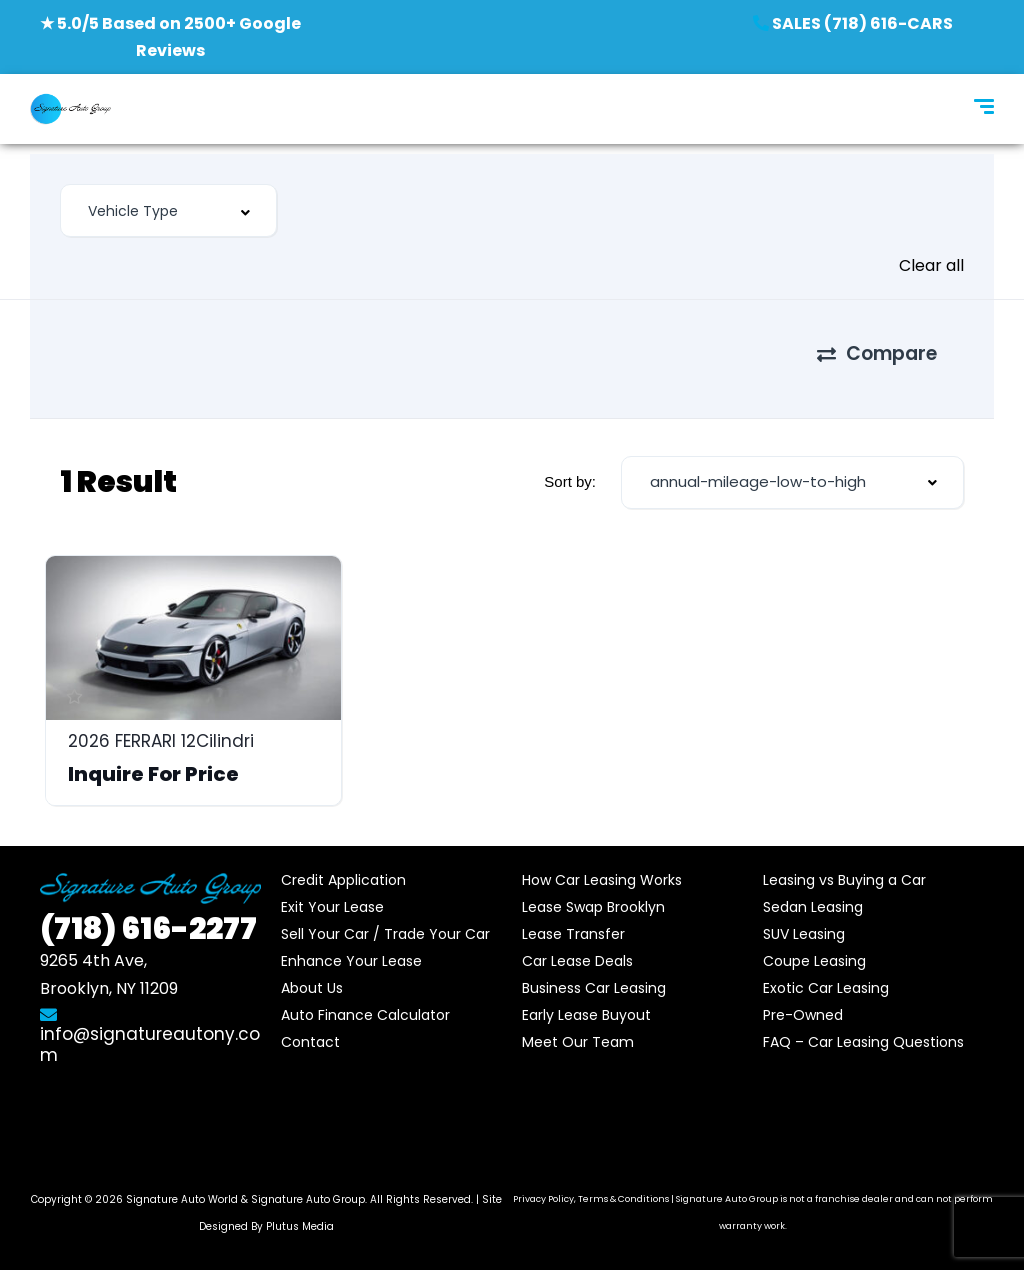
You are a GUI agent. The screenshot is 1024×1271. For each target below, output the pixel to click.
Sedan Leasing (813, 907)
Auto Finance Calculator (365, 1015)
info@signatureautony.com (150, 1036)
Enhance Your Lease (351, 961)
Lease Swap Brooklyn (593, 907)
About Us (312, 988)
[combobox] (168, 210)
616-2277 (148, 929)
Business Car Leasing (594, 988)
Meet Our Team (578, 1042)
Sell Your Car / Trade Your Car (385, 934)
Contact (310, 1042)
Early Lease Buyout (586, 1015)
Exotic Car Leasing (826, 988)
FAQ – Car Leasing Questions (863, 1042)
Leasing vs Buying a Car (844, 880)
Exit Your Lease (332, 907)
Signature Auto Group (308, 1199)
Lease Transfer (573, 934)
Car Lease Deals (577, 961)
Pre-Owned (803, 1015)
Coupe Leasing (814, 961)
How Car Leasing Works (602, 880)
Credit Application (343, 880)
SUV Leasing (804, 934)
